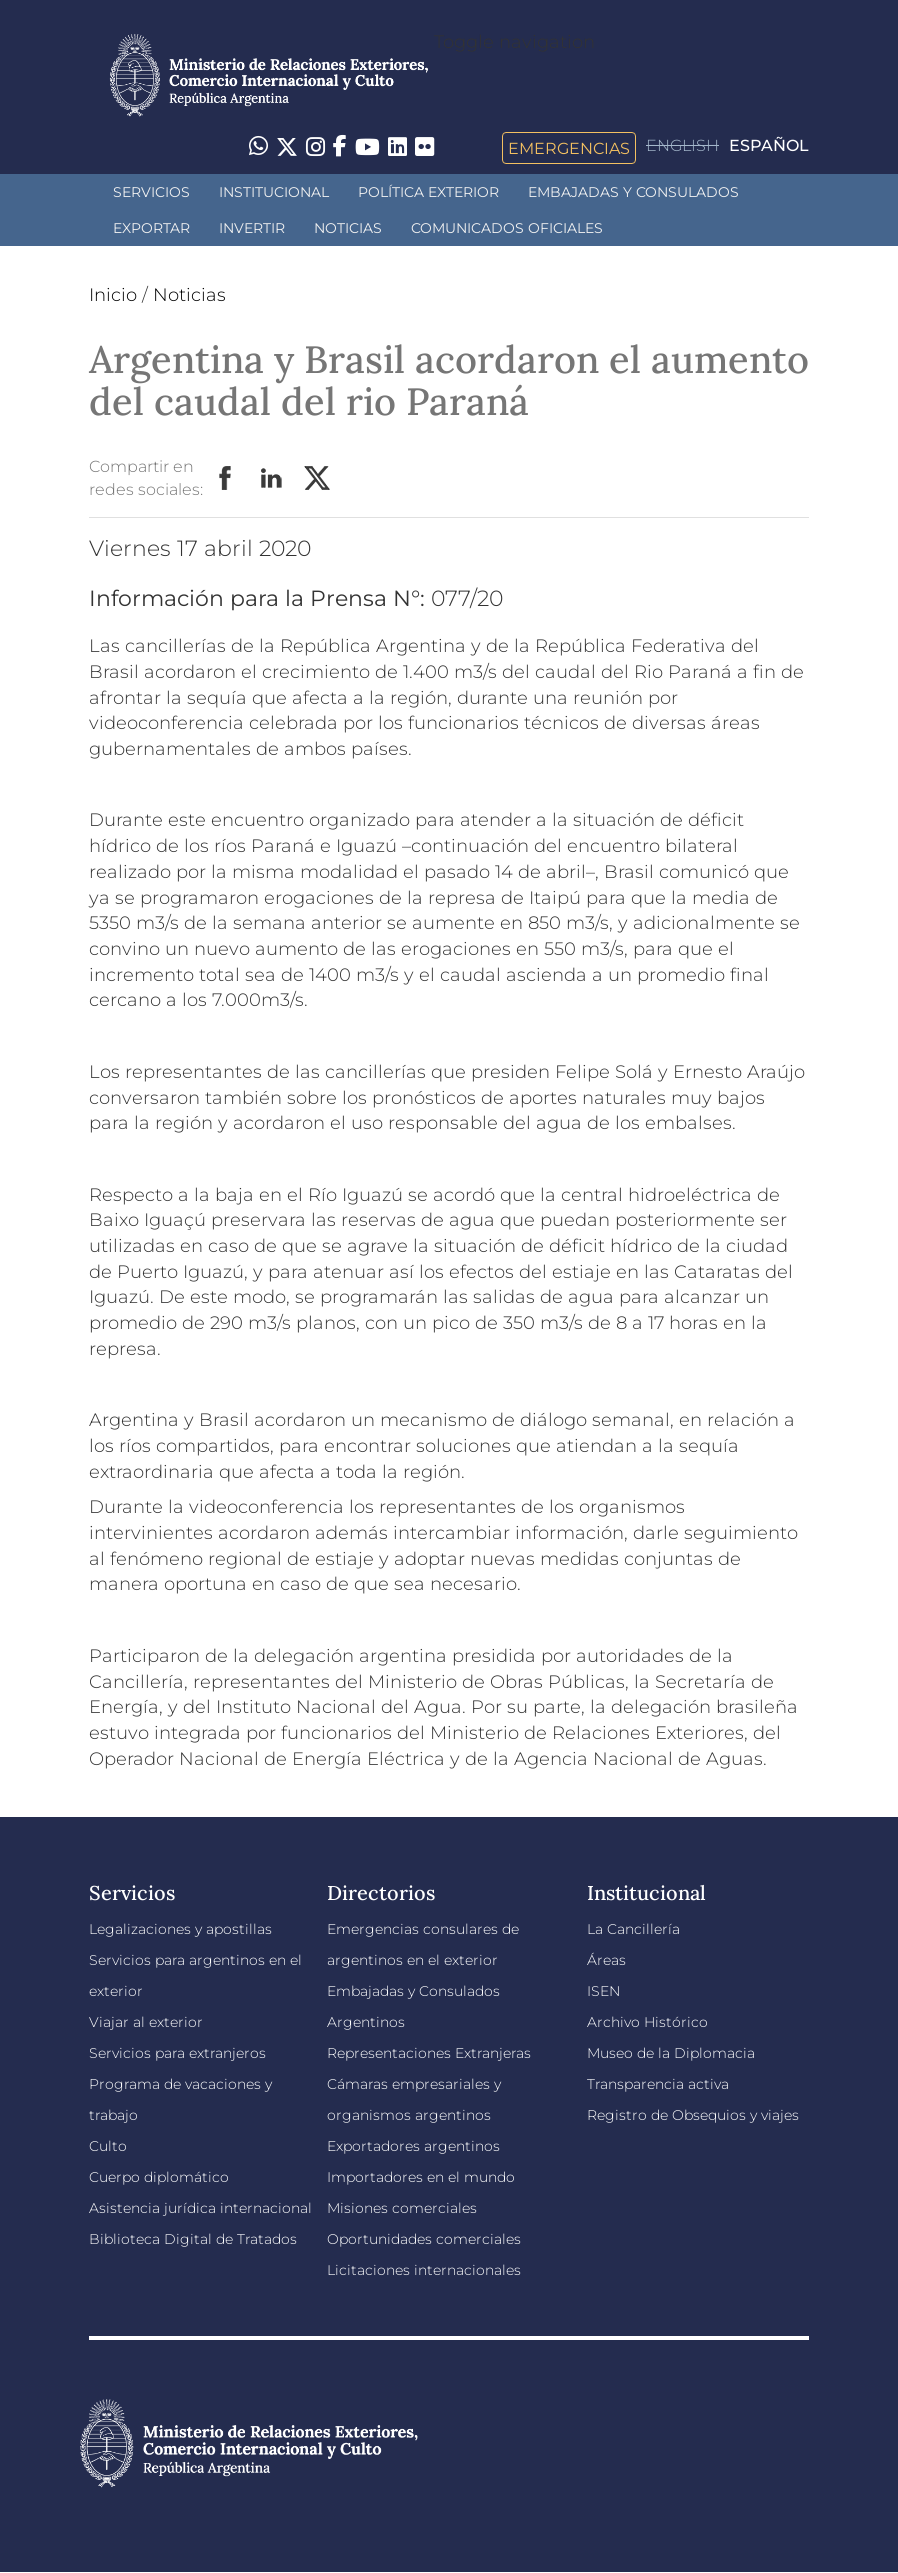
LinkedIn (272, 479)
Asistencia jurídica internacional (200, 2208)
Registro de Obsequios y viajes (693, 2115)
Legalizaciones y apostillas (180, 1929)
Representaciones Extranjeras (429, 2053)
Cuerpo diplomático (159, 2177)
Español (769, 145)
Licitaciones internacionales (424, 2270)
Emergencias (569, 148)
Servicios (151, 192)
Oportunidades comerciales (424, 2239)
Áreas (606, 1960)
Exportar (151, 228)
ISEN (603, 1991)
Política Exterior (428, 192)
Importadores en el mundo (421, 2177)
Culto (108, 2146)
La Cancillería (633, 1929)
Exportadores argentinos (413, 2146)
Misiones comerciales (402, 2208)
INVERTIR (252, 228)
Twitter (318, 479)
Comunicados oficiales (507, 228)
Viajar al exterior (146, 2022)
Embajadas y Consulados (633, 192)
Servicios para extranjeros (177, 2053)
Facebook (226, 479)
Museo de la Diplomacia (671, 2053)
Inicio (113, 295)
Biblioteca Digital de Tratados (193, 2239)
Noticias (348, 228)
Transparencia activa (658, 2084)
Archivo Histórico (647, 2022)
